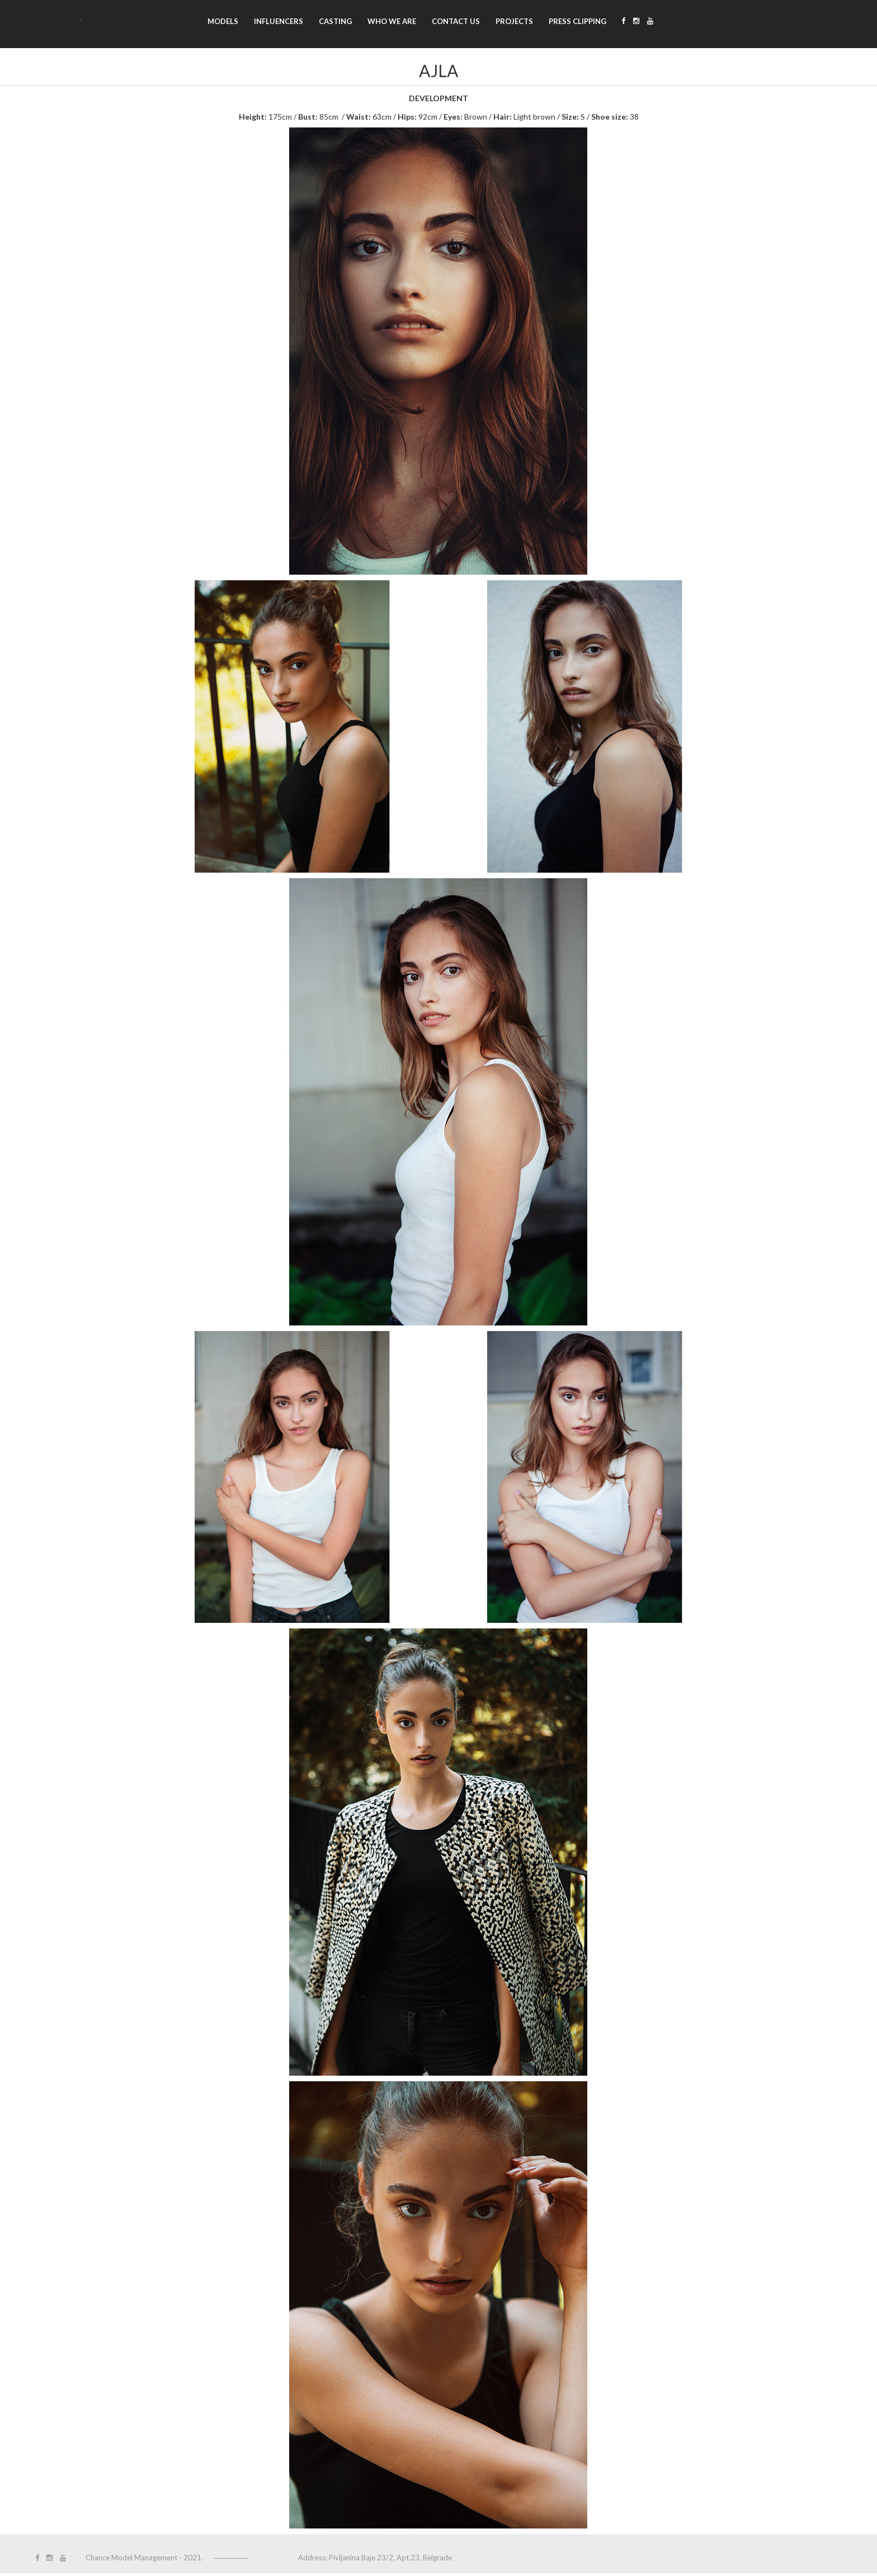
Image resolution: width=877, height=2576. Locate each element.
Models (223, 21)
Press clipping (577, 21)
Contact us (456, 21)
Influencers (278, 21)
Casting (335, 21)
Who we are (391, 21)
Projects (514, 21)
